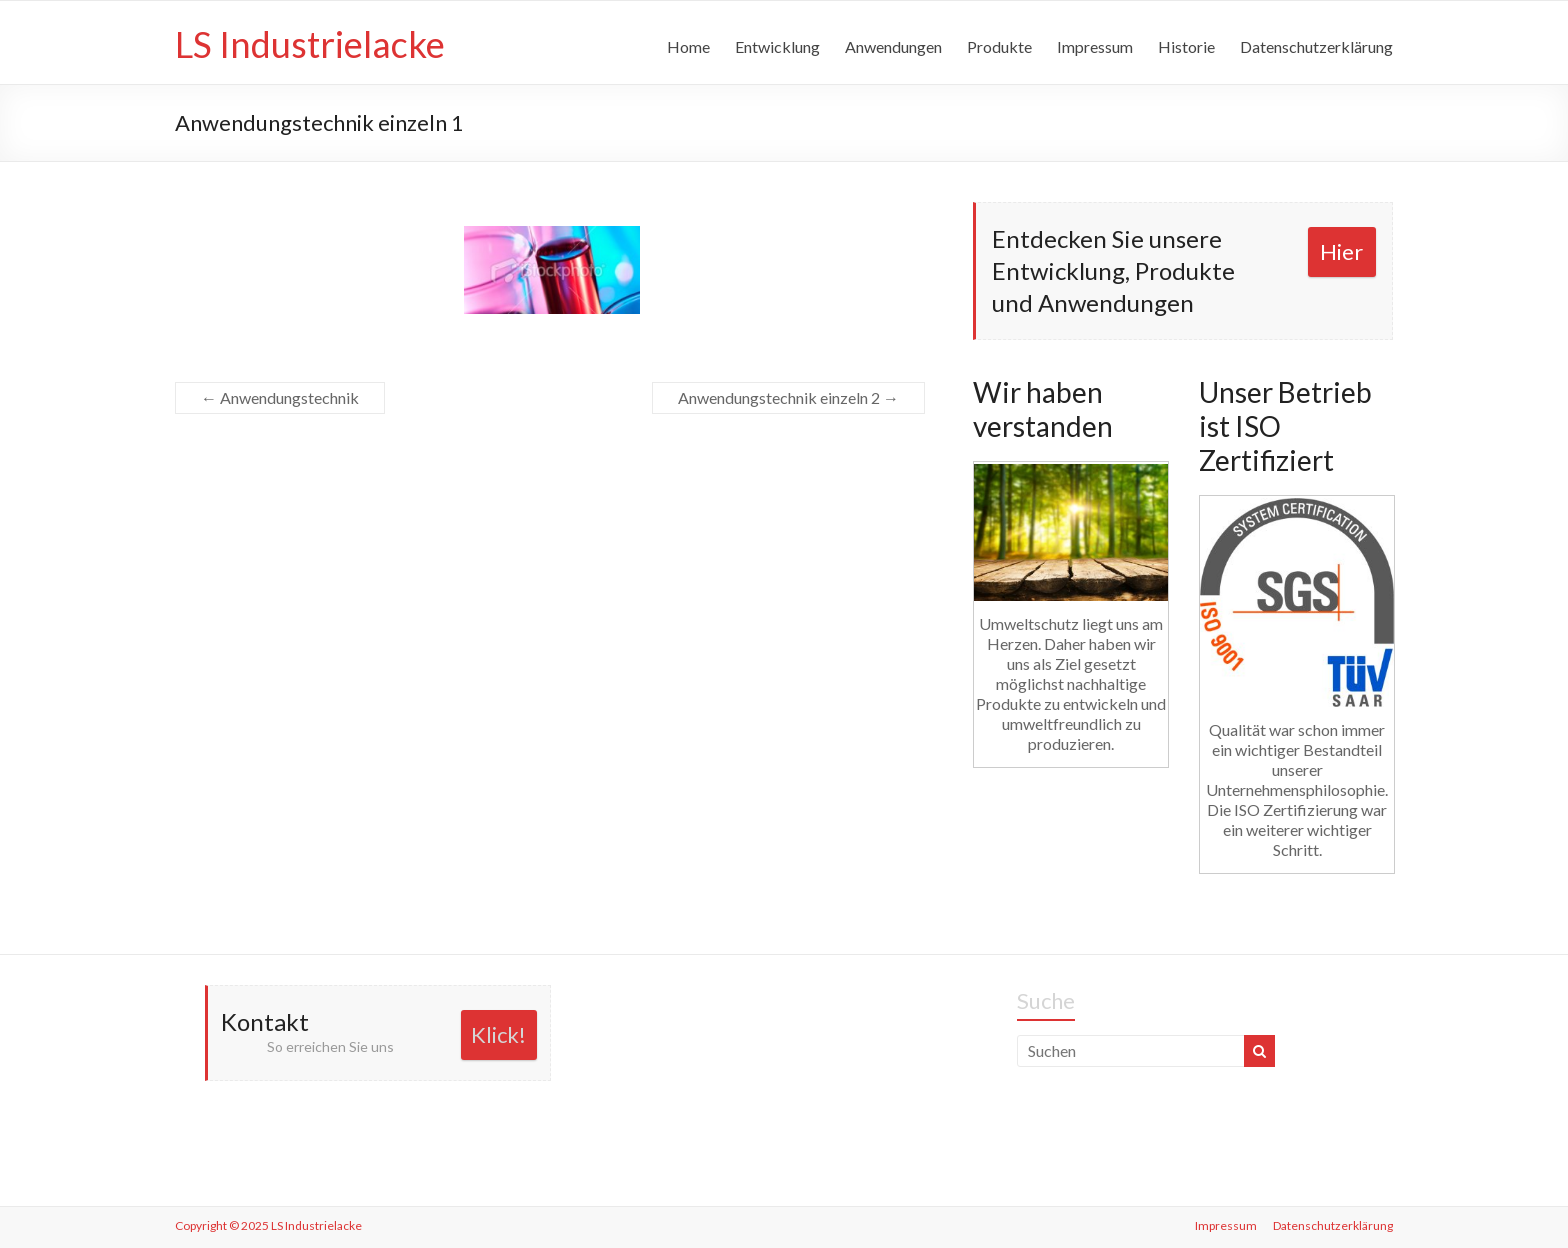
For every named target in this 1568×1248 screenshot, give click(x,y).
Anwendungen (893, 46)
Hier (1341, 251)
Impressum (1095, 46)
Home (688, 46)
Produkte (999, 46)
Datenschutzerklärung (1316, 46)
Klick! (498, 1034)
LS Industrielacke (310, 44)
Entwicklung (777, 46)
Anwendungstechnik (280, 397)
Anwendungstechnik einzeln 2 (788, 397)
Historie (1186, 46)
